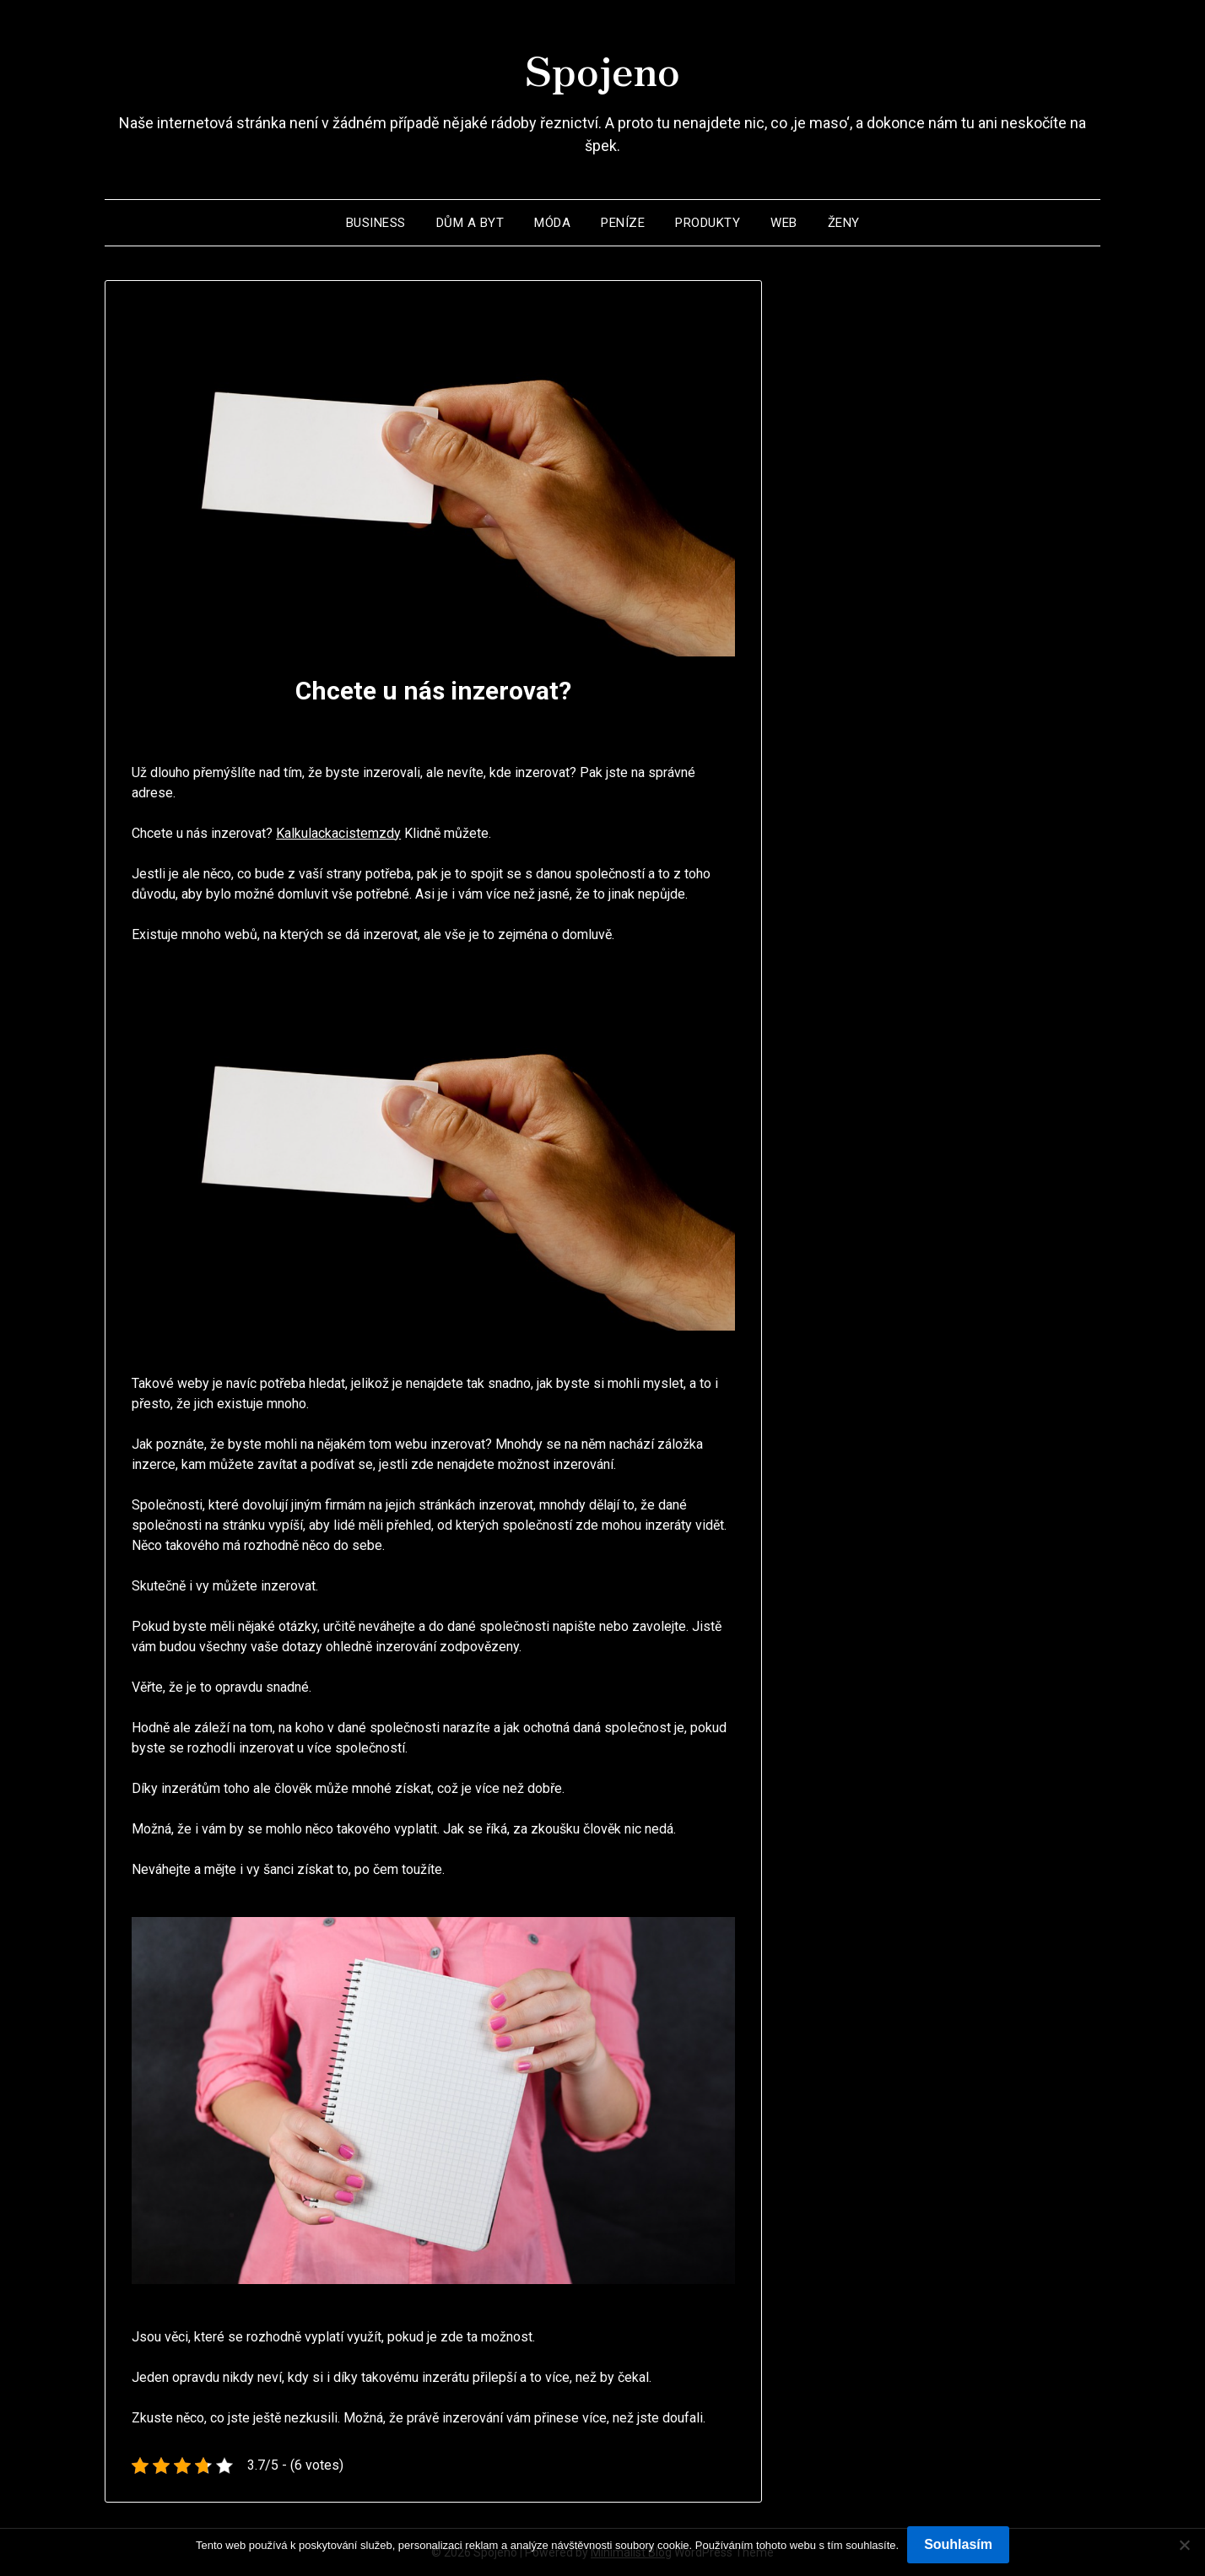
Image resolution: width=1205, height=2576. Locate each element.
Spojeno (602, 68)
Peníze (623, 222)
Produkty (707, 222)
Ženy (844, 222)
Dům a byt (470, 222)
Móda (552, 222)
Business (376, 222)
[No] (1183, 2544)
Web (783, 222)
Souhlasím (958, 2544)
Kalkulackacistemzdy (338, 833)
